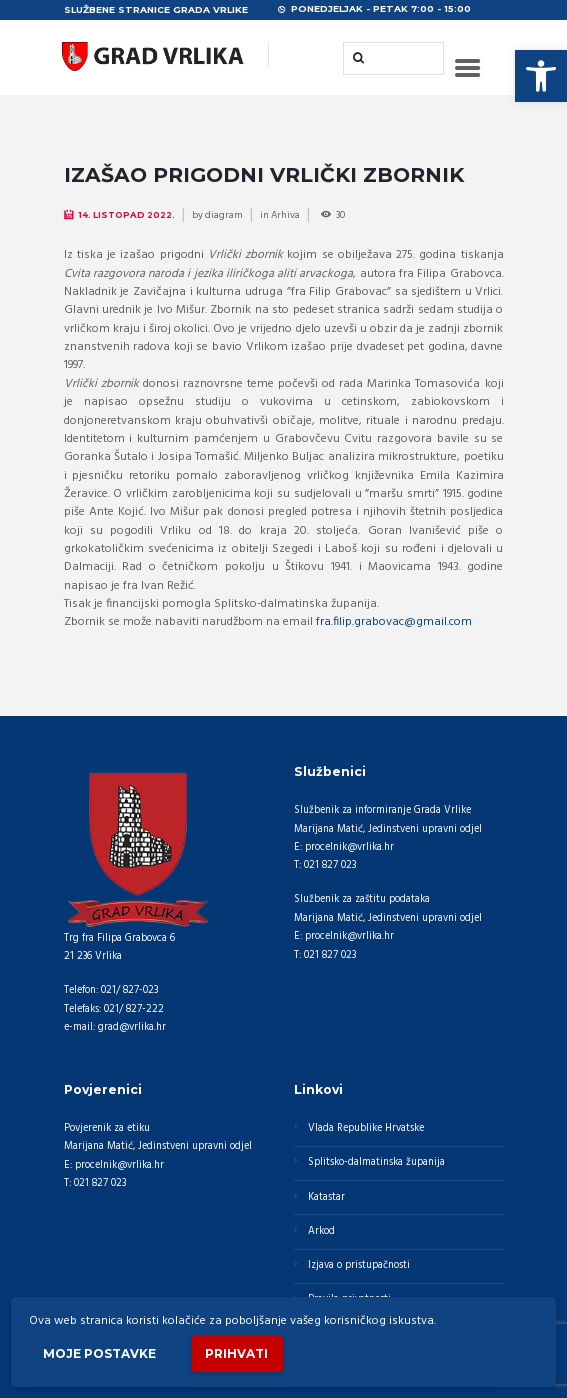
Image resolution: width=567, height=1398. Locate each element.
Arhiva (285, 215)
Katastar (326, 1197)
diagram (224, 215)
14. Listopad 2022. (126, 215)
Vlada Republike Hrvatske (366, 1128)
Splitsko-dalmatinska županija (376, 1162)
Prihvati (236, 1353)
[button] (541, 76)
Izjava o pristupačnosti (359, 1265)
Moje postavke (99, 1353)
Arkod (321, 1231)
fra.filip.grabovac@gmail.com (394, 622)
